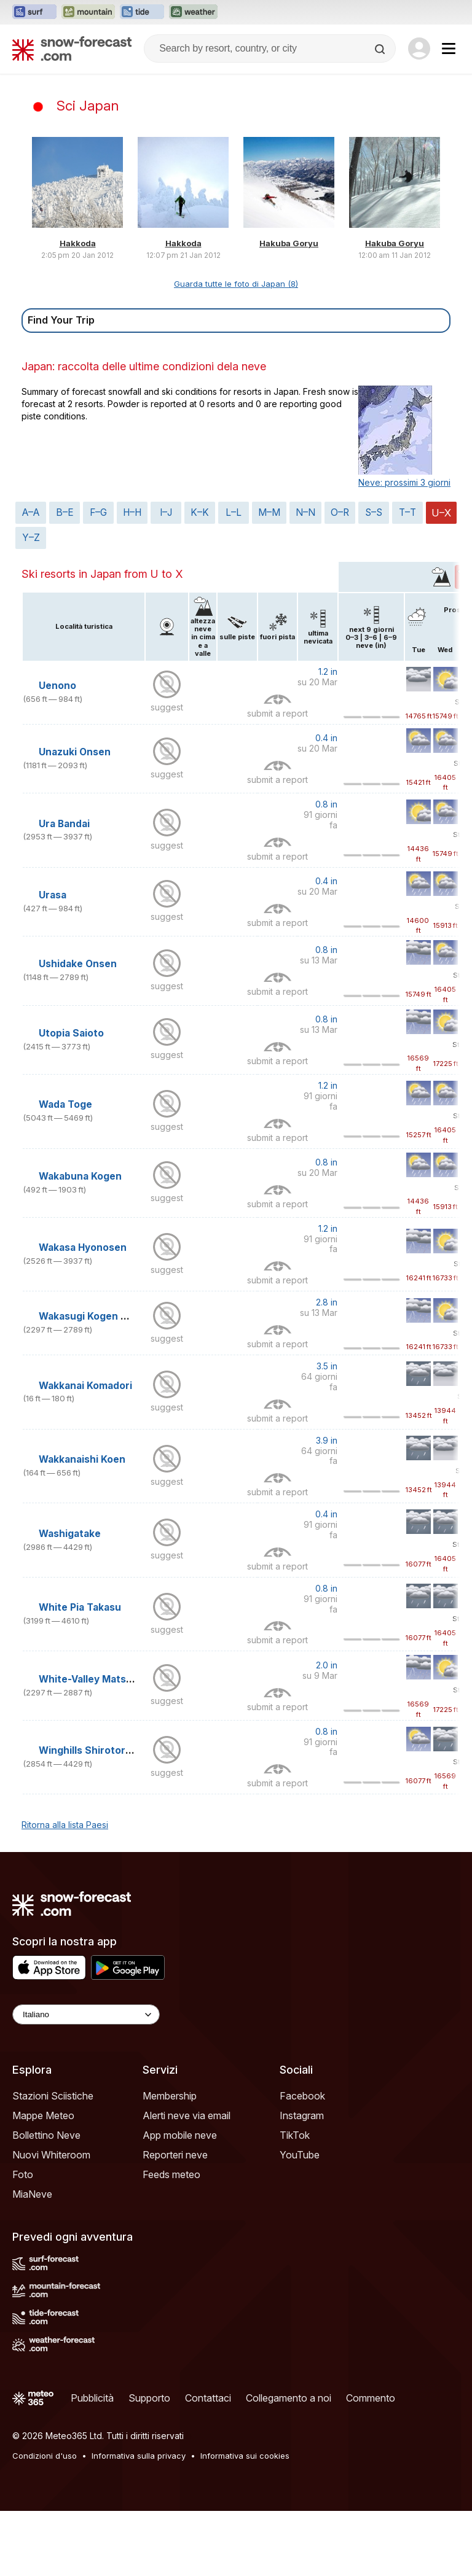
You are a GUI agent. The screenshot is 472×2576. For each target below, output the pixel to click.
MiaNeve (32, 2194)
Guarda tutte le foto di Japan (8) (236, 284)
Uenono (57, 685)
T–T (407, 512)
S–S (373, 512)
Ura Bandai (64, 824)
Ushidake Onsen (78, 964)
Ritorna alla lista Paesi (65, 1824)
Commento (370, 2398)
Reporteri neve (175, 2155)
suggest (167, 707)
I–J (166, 512)
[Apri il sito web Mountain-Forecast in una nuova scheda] (88, 12)
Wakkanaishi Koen (82, 1459)
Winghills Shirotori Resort (101, 1750)
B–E (65, 512)
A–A (30, 512)
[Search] (381, 49)
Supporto (149, 2398)
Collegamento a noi (288, 2398)
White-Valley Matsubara (96, 1679)
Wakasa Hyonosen (83, 1247)
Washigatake (70, 1533)
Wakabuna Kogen (80, 1176)
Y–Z (31, 537)
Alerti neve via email (186, 2115)
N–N (305, 512)
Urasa (52, 895)
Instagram (302, 2115)
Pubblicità (92, 2398)
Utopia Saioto (71, 1033)
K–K (200, 512)
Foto (22, 2174)
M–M (269, 512)
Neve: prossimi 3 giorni (404, 482)
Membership (170, 2096)
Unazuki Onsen (75, 752)
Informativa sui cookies (244, 2456)
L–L (234, 512)
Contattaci (208, 2398)
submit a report (277, 713)
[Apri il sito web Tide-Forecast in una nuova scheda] (142, 12)
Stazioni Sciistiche (52, 2096)
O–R (340, 512)
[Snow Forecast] (72, 48)
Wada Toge (65, 1104)
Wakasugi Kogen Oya (89, 1316)
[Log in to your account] (419, 48)
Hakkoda (78, 243)
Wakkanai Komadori (85, 1385)
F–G (98, 512)
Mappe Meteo (43, 2115)
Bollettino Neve (46, 2135)
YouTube (300, 2155)
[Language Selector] (86, 2014)
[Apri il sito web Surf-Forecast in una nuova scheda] (34, 12)
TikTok (295, 2135)
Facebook (302, 2096)
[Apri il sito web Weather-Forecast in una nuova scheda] (193, 12)
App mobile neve (180, 2135)
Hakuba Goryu (288, 243)
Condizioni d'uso (44, 2456)
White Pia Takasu (80, 1607)
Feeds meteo (171, 2174)
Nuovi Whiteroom (51, 2155)
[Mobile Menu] (449, 48)
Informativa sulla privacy (139, 2456)
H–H (132, 512)
